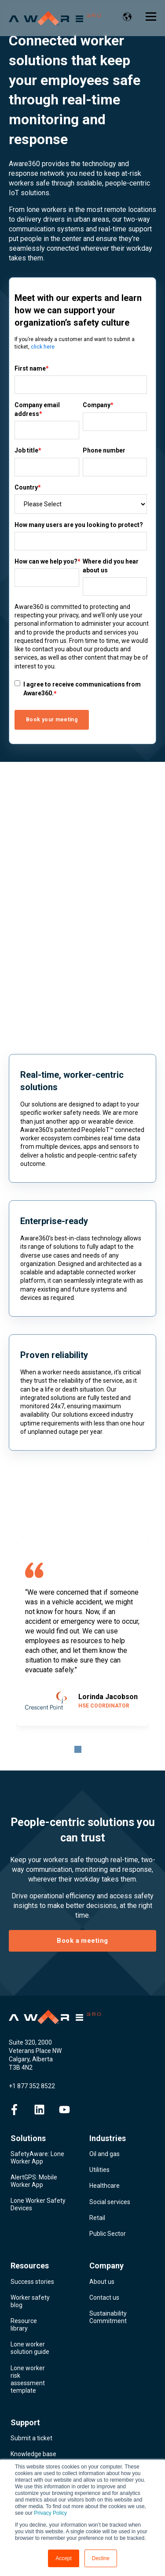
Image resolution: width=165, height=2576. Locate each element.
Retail (97, 2217)
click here (43, 347)
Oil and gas (104, 2153)
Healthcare (104, 2185)
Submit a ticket (31, 2438)
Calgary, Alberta (31, 2059)
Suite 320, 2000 (30, 2042)
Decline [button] (101, 2558)
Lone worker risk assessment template (28, 2379)
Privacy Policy (50, 2513)
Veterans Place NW (35, 2050)
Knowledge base (33, 2453)
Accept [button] (63, 2558)
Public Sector (107, 2233)
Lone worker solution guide (30, 2348)
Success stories (32, 2281)
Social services (109, 2201)
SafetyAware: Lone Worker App (37, 2157)
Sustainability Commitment (108, 2317)
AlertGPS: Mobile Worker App (34, 2181)
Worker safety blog (30, 2301)
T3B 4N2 (21, 2067)
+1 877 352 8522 (32, 2086)
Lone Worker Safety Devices (38, 2204)
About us (101, 2281)
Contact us (104, 2297)
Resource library (24, 2324)
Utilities (99, 2169)
